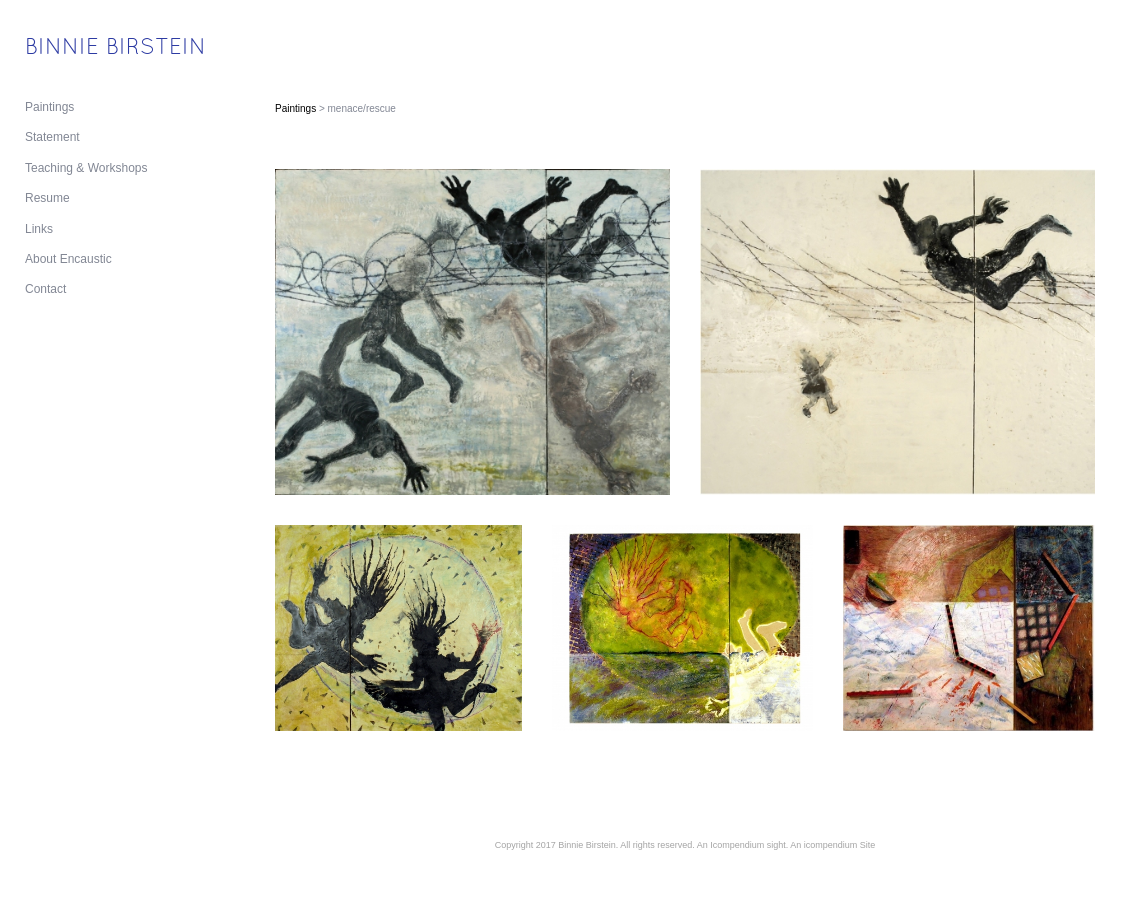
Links (39, 229)
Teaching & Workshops (86, 168)
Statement (52, 137)
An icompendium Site (832, 845)
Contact (45, 289)
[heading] (75, 49)
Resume (47, 198)
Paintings (49, 107)
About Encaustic (68, 259)
